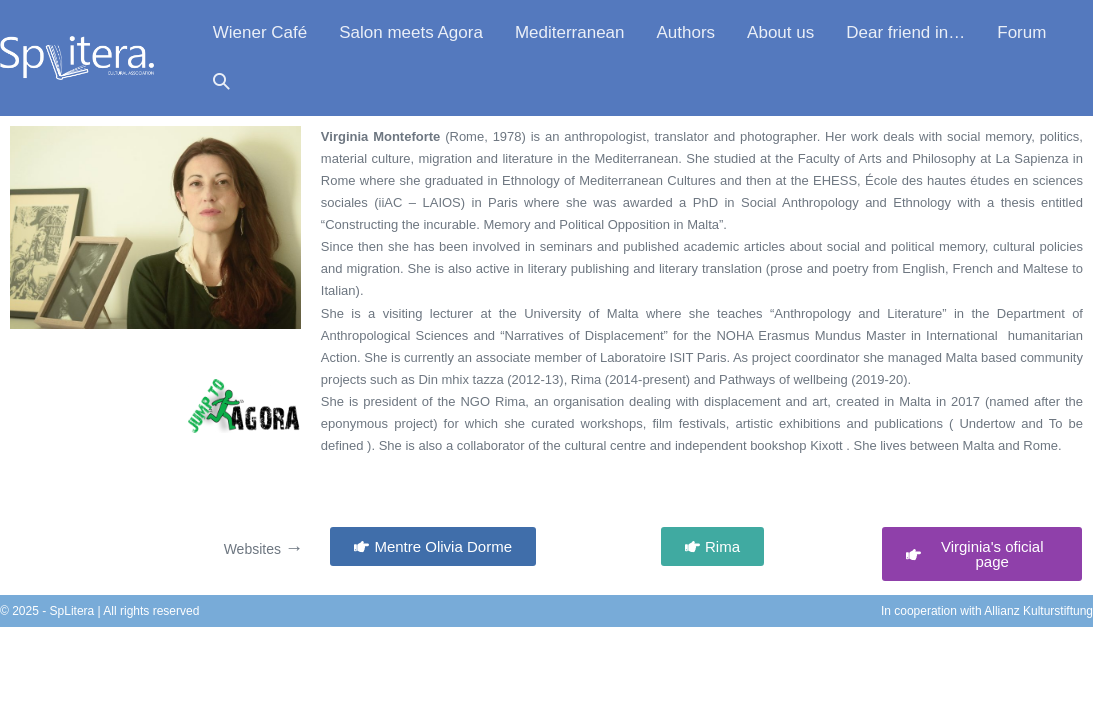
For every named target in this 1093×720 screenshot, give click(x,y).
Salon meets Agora (411, 32)
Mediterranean (570, 32)
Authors (686, 32)
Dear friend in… (905, 32)
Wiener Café (260, 32)
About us (780, 32)
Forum (1021, 32)
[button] (221, 82)
